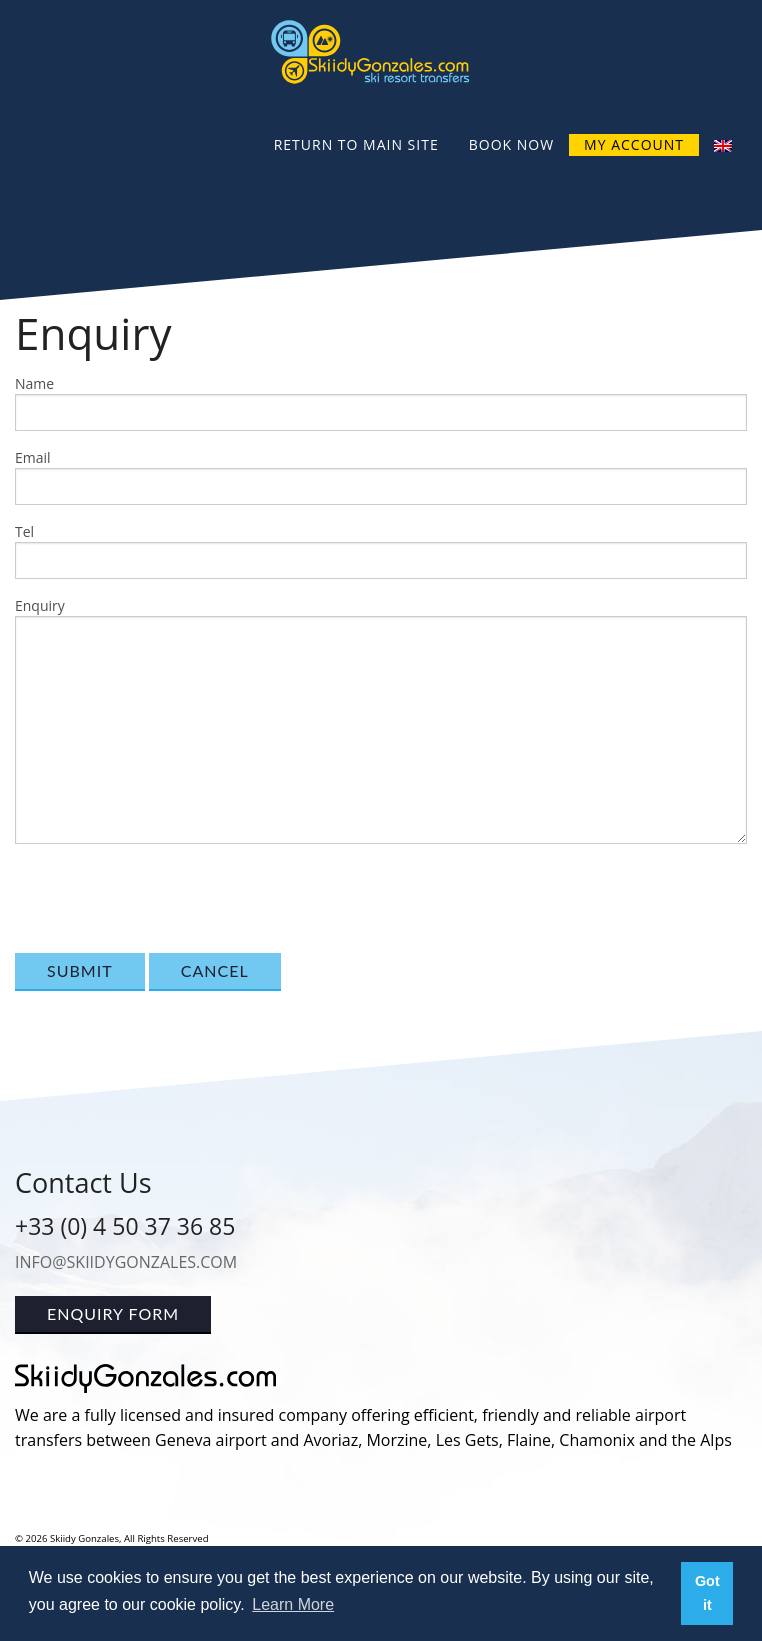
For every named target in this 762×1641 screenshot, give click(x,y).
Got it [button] (707, 1593)
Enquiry (40, 605)
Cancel (215, 970)
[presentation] (167, 899)
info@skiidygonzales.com (126, 1262)
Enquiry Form (113, 1313)
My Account (634, 144)
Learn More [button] (293, 1604)
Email (33, 457)
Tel (24, 531)
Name (34, 383)
